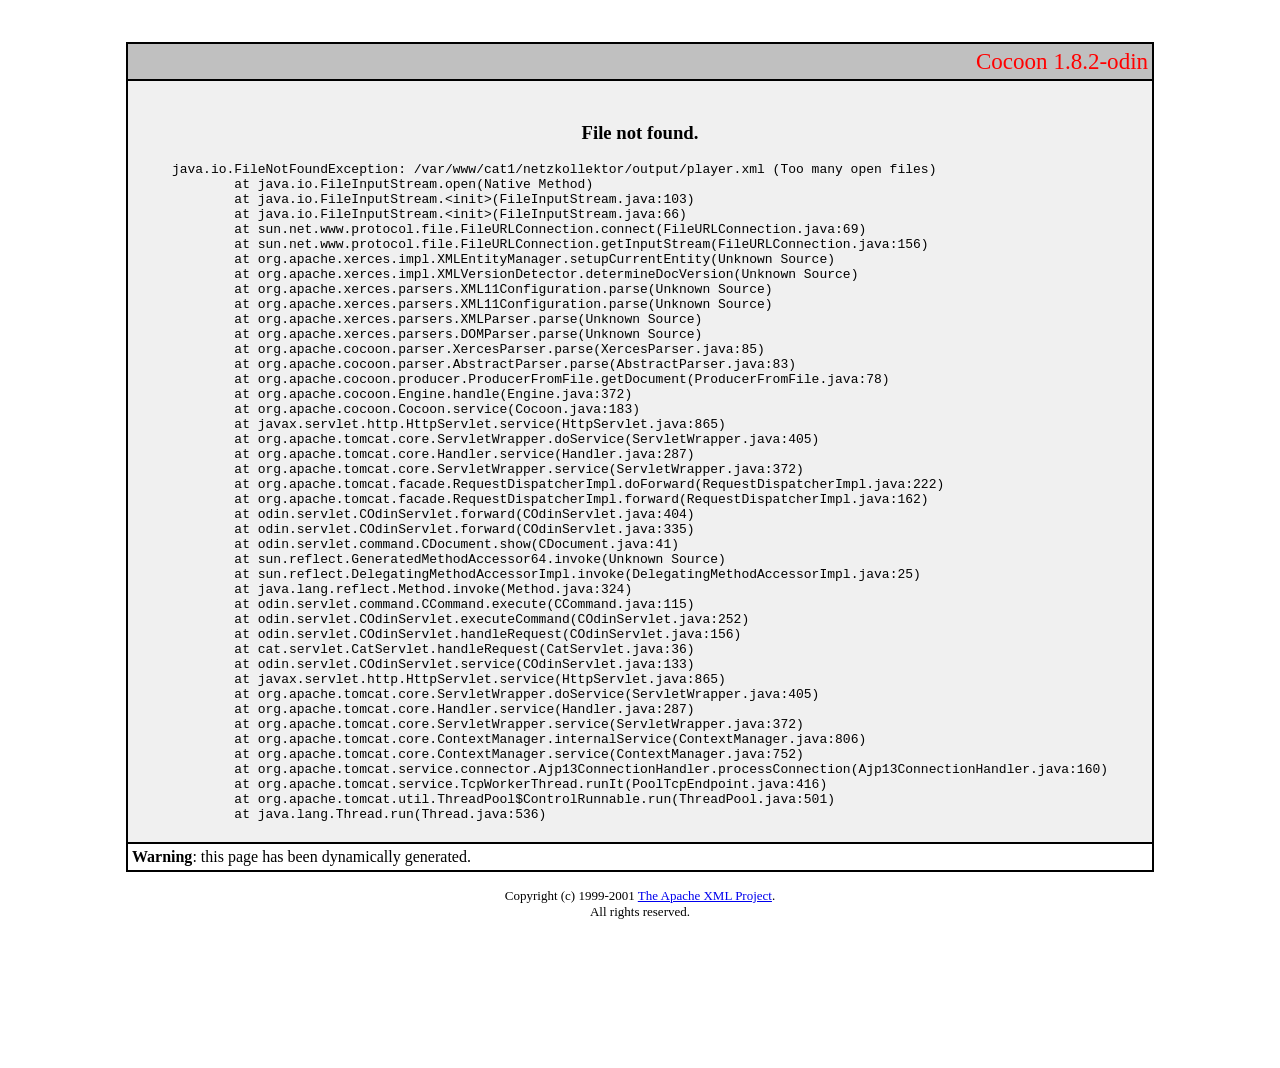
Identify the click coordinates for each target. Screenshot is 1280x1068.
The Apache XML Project (705, 1027)
